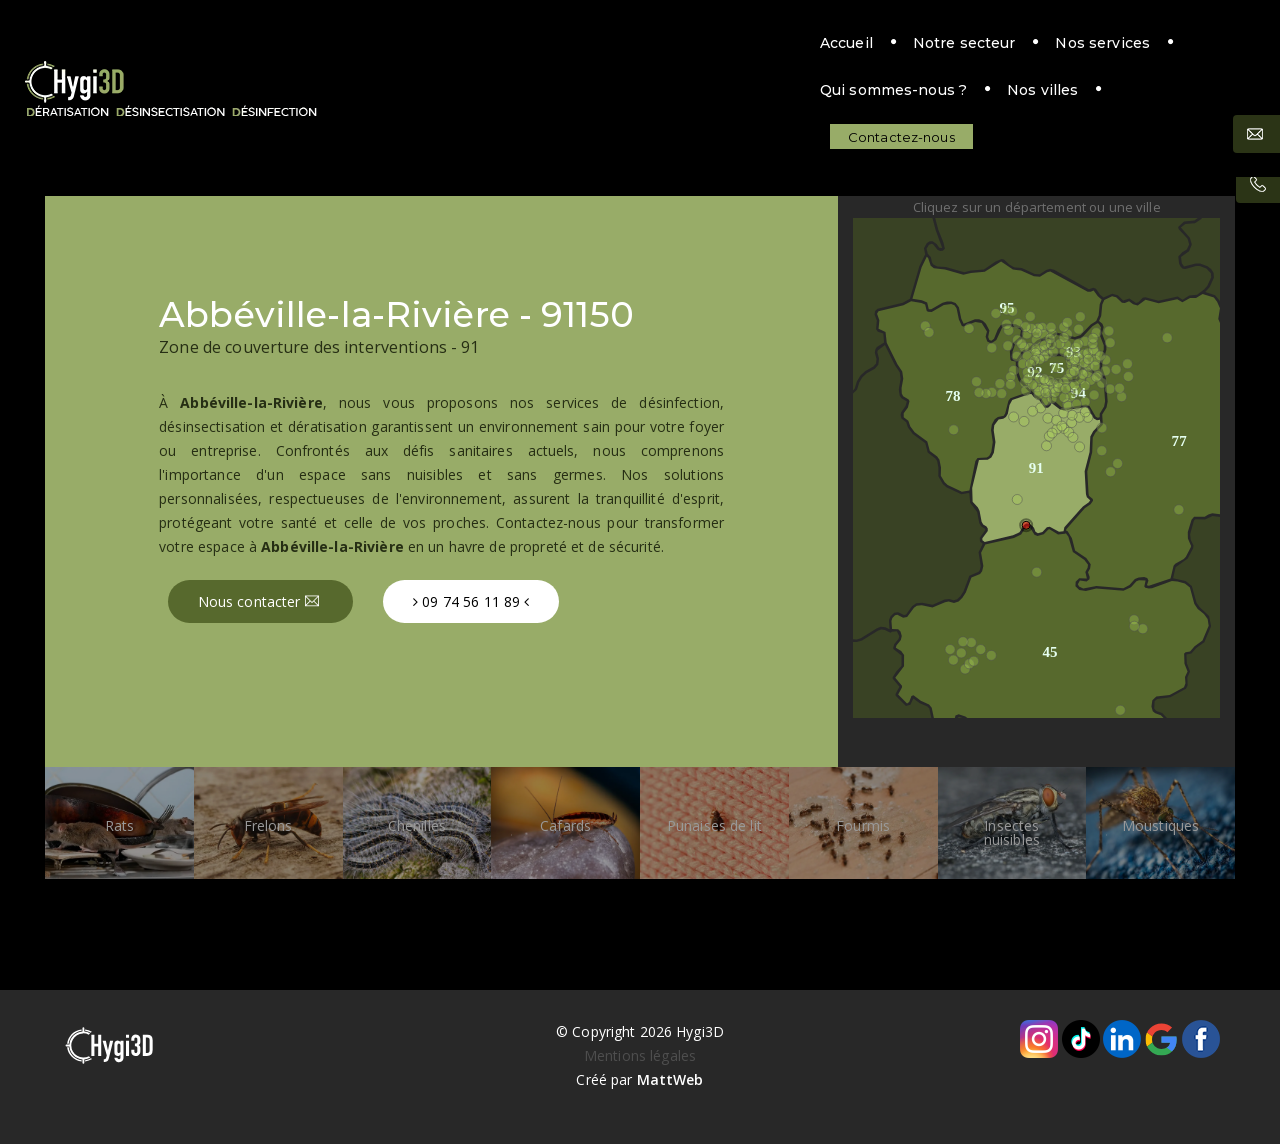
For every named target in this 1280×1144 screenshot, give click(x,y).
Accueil (424, 47)
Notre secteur (542, 47)
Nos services (681, 47)
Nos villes (991, 47)
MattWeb (670, 1079)
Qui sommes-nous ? (842, 47)
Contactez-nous (1148, 47)
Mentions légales (640, 1055)
